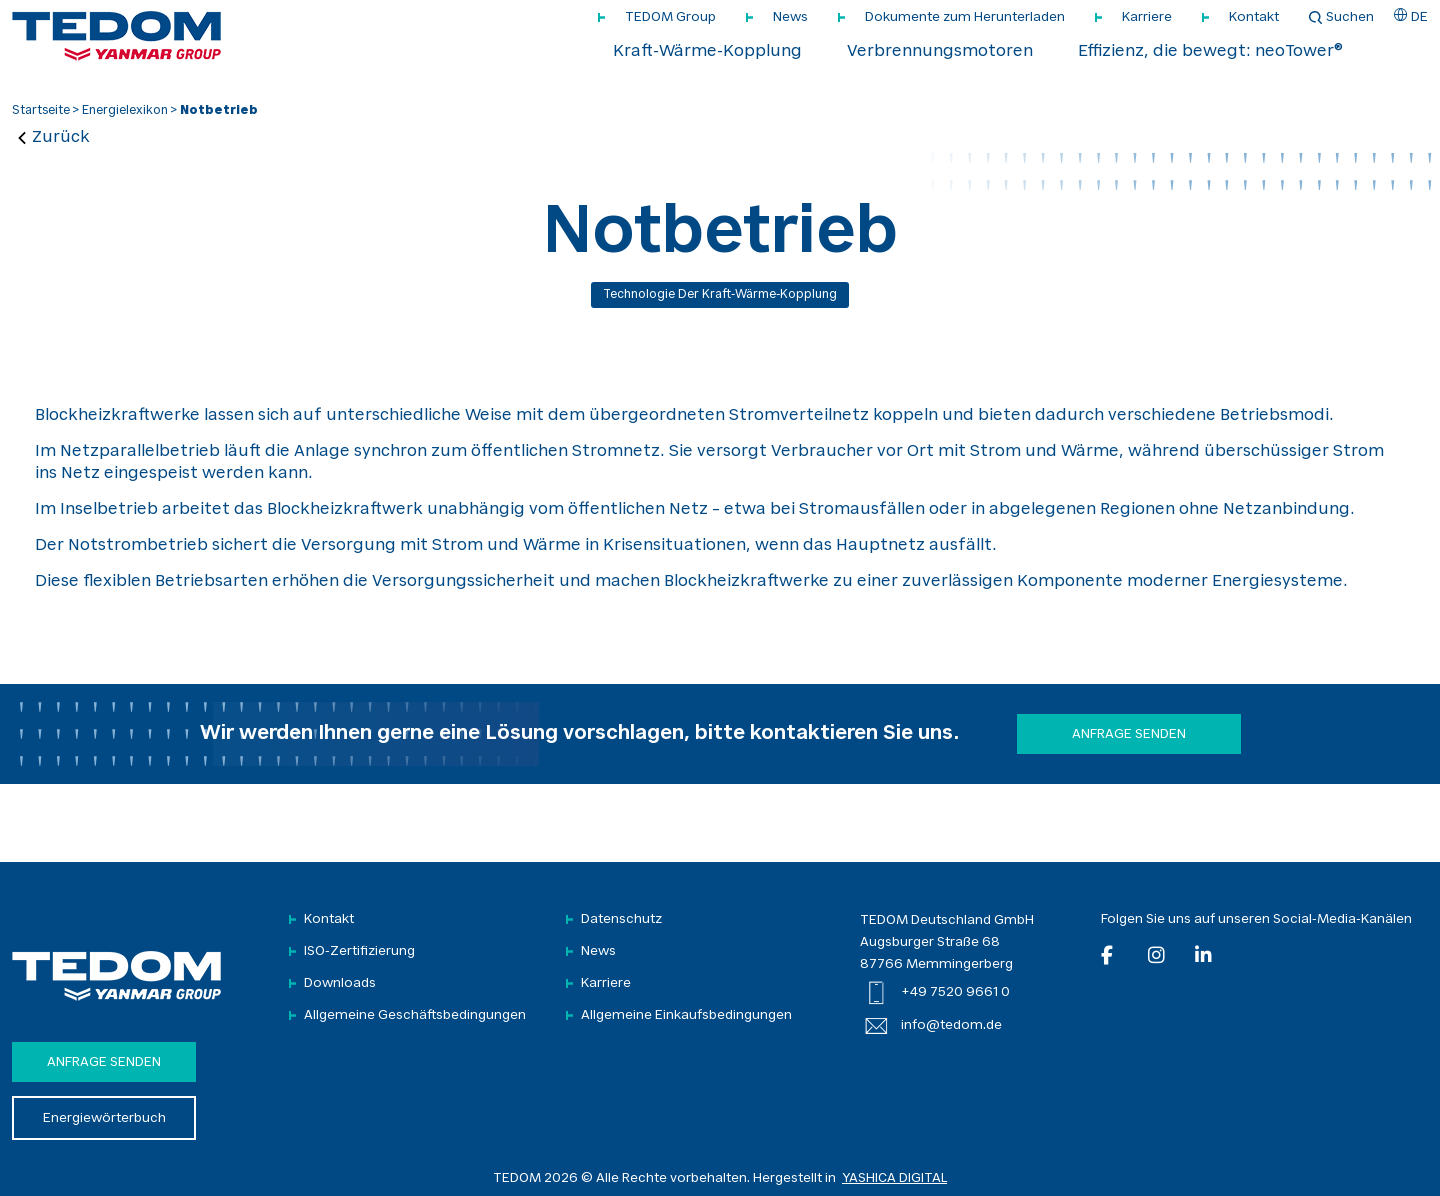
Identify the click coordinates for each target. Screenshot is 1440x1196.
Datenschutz (621, 919)
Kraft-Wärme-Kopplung (707, 52)
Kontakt (1254, 17)
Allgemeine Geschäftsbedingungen (415, 1015)
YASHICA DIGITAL (894, 1178)
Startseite (41, 111)
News (790, 17)
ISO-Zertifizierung (359, 951)
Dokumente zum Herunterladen (965, 17)
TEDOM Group (670, 17)
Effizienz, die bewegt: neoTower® (1210, 52)
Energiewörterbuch (104, 1118)
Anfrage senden (1129, 734)
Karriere (1147, 17)
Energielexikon (125, 111)
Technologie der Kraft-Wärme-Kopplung (720, 295)
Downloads (340, 983)
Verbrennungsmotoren (940, 52)
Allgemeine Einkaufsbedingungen (686, 1015)
